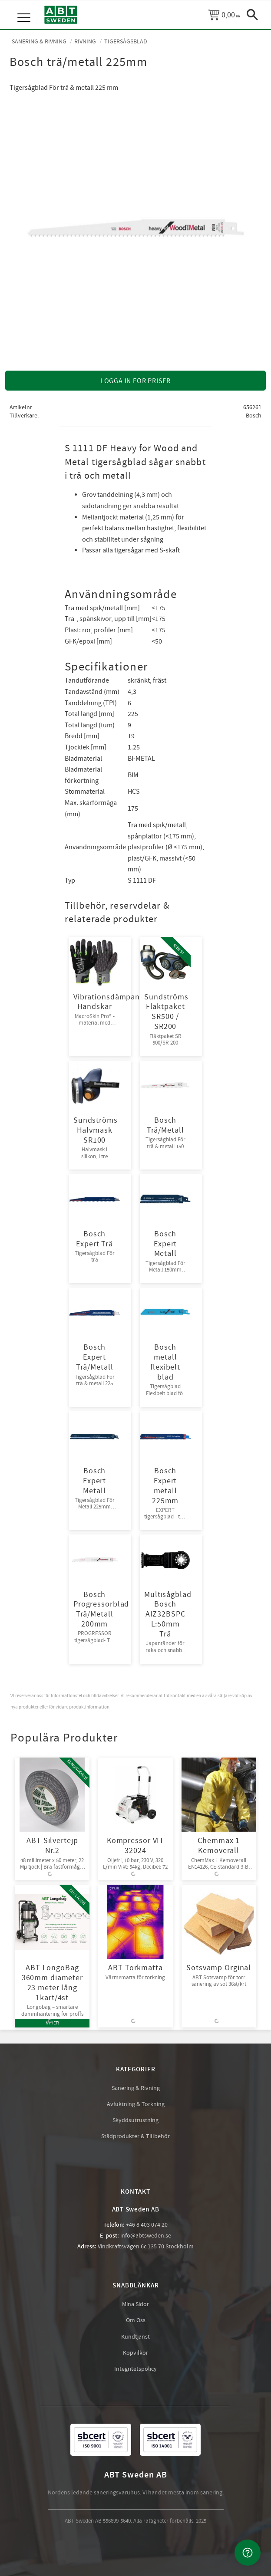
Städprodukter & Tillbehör (135, 2136)
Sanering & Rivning (136, 2088)
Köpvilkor (135, 2353)
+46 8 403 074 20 (147, 2225)
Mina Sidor (135, 2304)
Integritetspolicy (135, 2369)
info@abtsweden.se (145, 2236)
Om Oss (135, 2320)
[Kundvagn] (224, 14)
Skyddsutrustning (135, 2120)
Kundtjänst (135, 2337)
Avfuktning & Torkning (136, 2104)
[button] (25, 8)
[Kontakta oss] (248, 2553)
